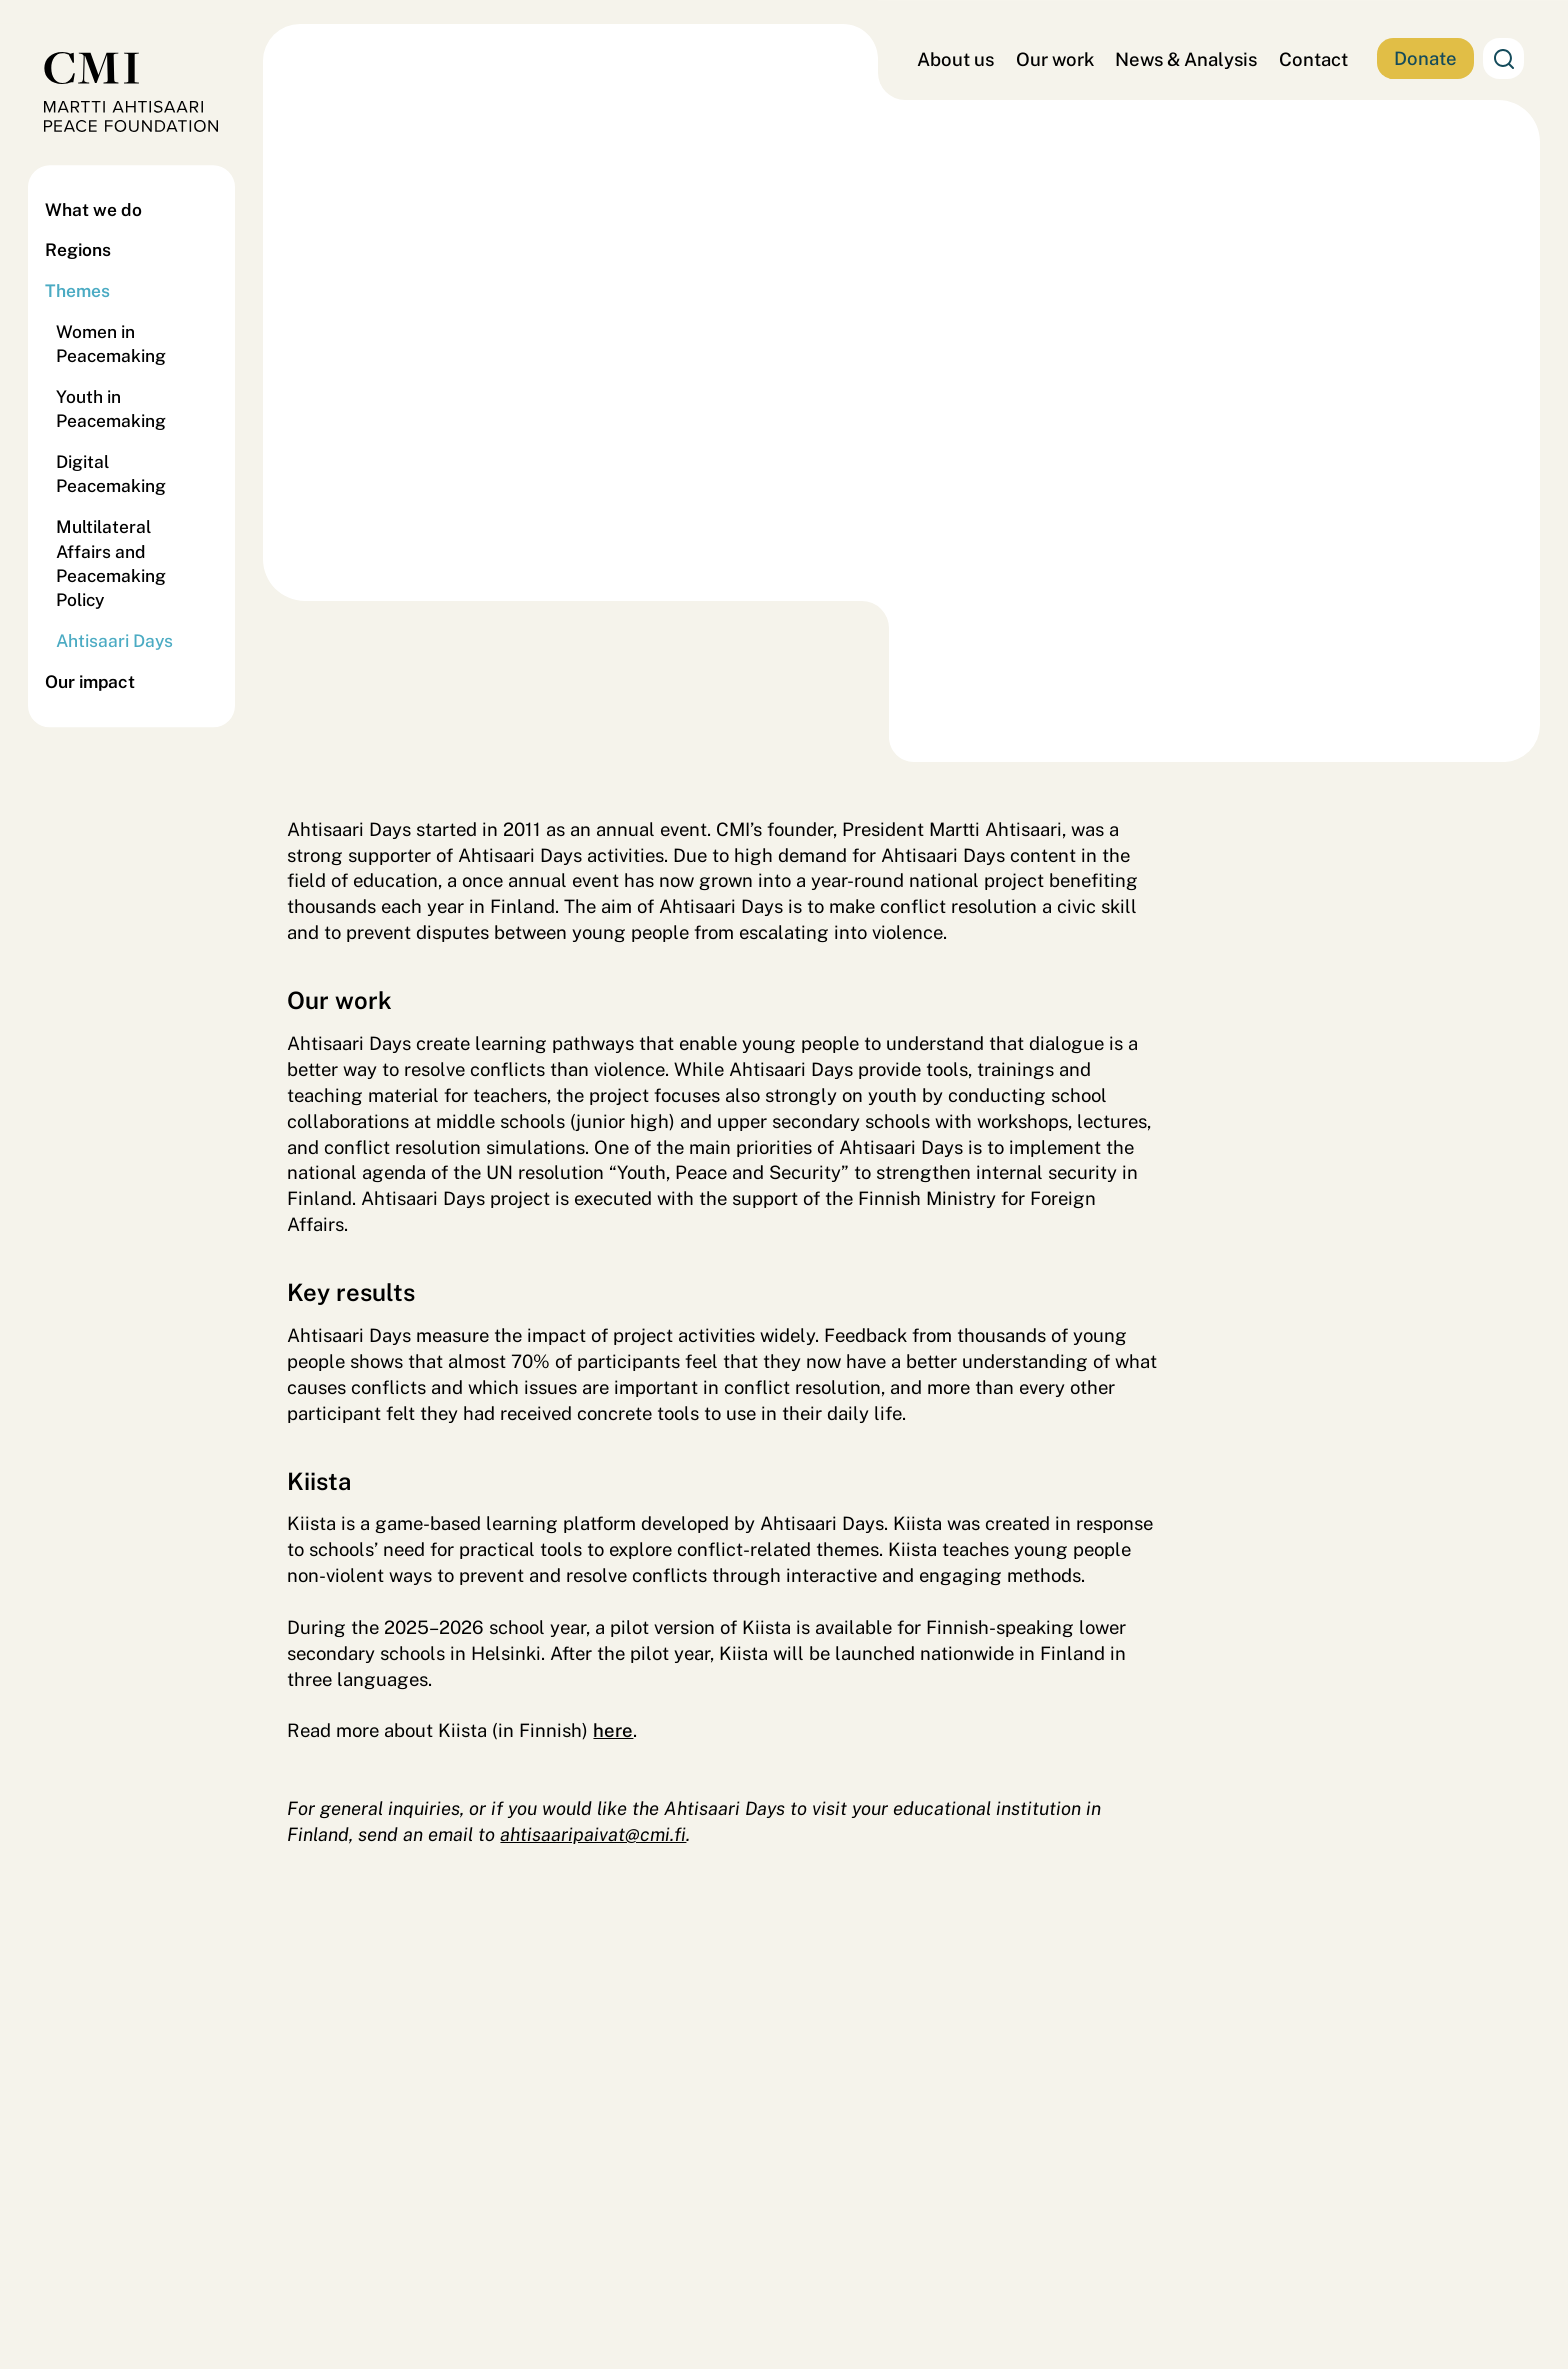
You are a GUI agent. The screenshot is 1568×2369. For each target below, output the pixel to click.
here (613, 1730)
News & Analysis (1186, 59)
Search (1503, 58)
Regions (78, 250)
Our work (1055, 59)
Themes (77, 291)
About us (955, 59)
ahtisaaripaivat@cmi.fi (593, 1834)
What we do (93, 209)
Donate (1425, 58)
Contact (1313, 59)
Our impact (90, 681)
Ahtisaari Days (114, 641)
